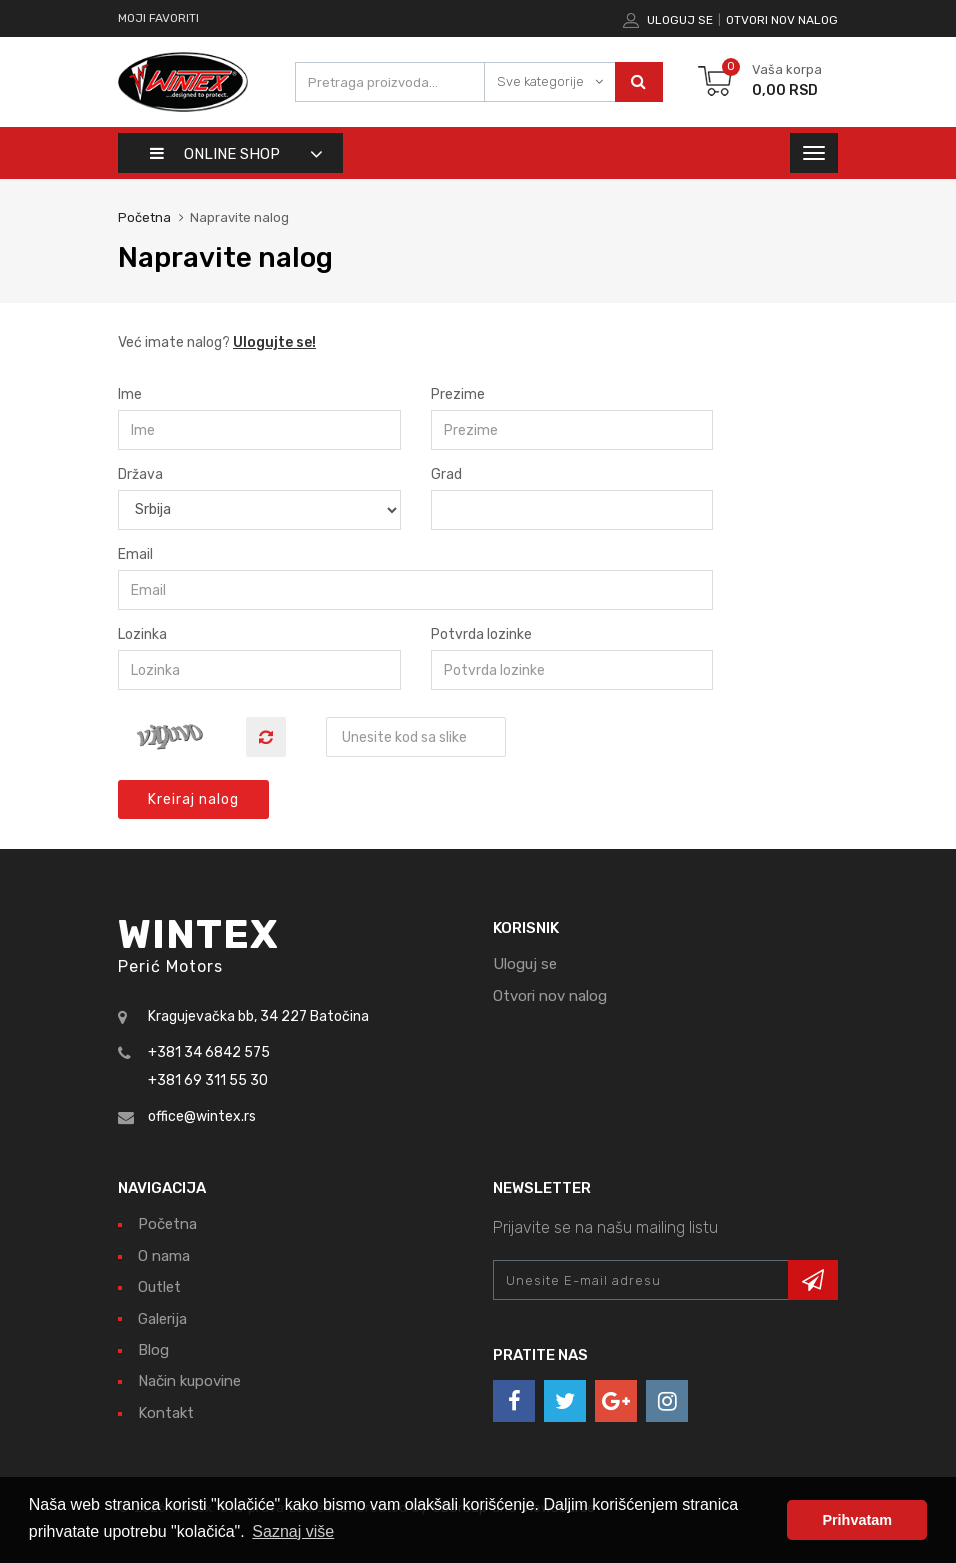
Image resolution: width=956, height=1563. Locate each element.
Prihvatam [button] (857, 1520)
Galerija (162, 1319)
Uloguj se (680, 20)
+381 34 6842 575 (209, 1052)
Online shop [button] (215, 154)
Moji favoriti (158, 18)
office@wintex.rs (202, 1116)
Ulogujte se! (274, 342)
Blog (153, 1350)
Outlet (159, 1287)
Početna (144, 217)
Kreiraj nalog (193, 799)
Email (135, 554)
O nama (164, 1256)
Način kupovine (189, 1381)
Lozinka (142, 634)
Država (140, 474)
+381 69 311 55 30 (208, 1080)
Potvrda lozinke (481, 634)
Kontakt (166, 1413)
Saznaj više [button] (293, 1531)
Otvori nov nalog (782, 20)
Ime (130, 394)
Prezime (458, 394)
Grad (446, 474)
